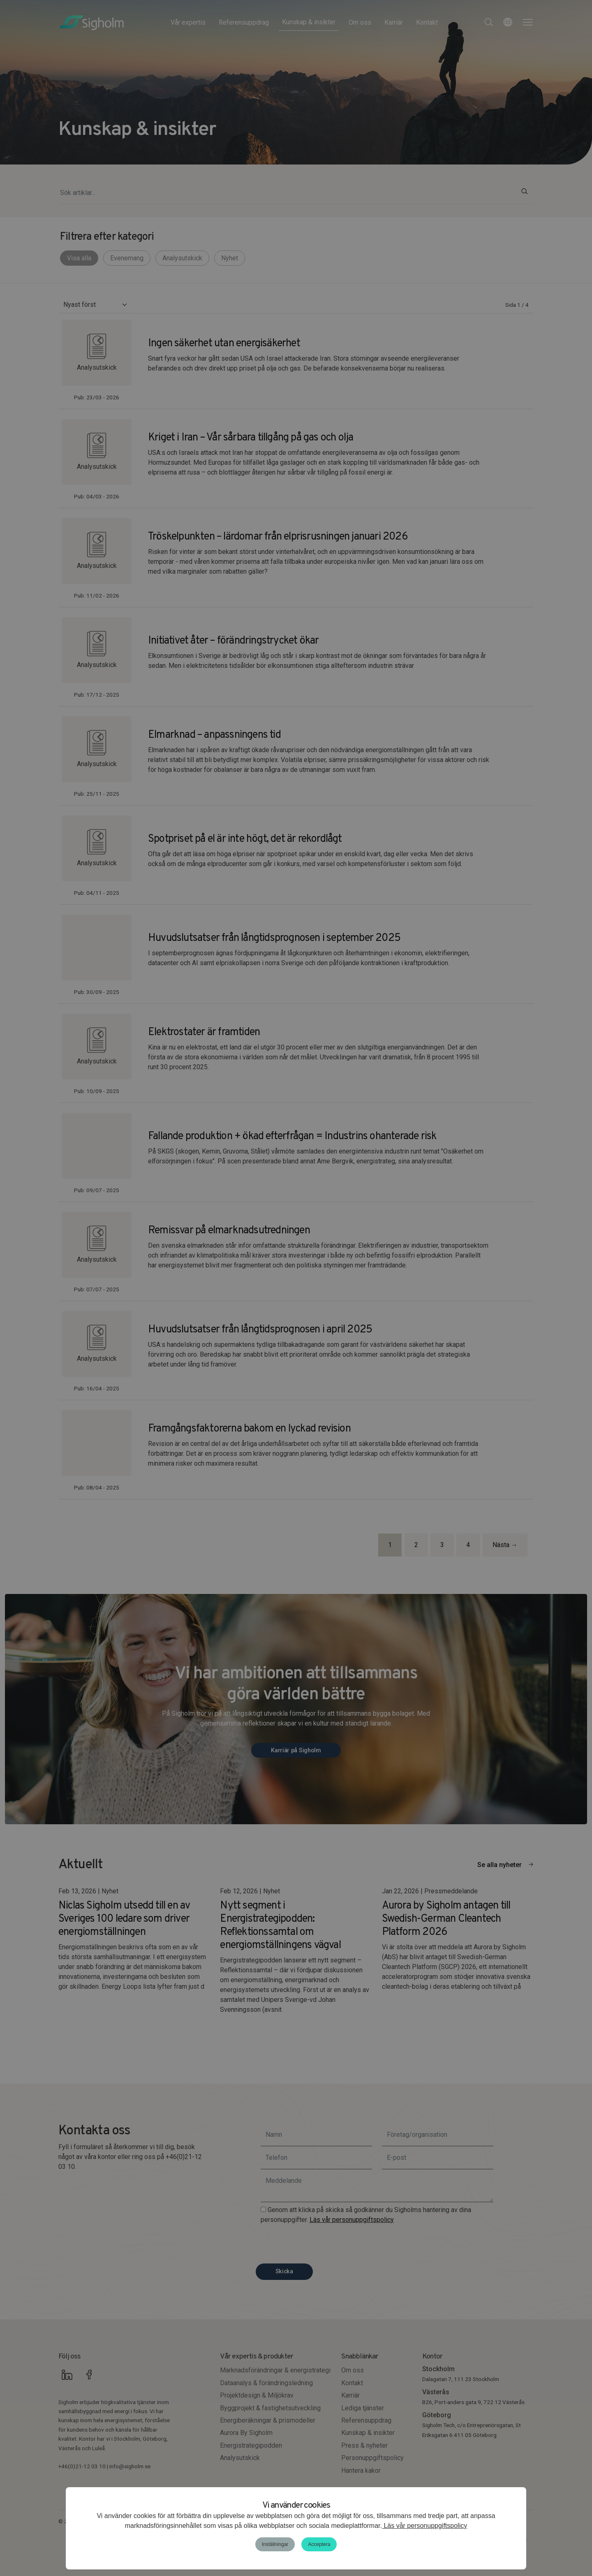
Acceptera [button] (319, 2544)
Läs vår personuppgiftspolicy (424, 2525)
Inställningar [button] (275, 2544)
